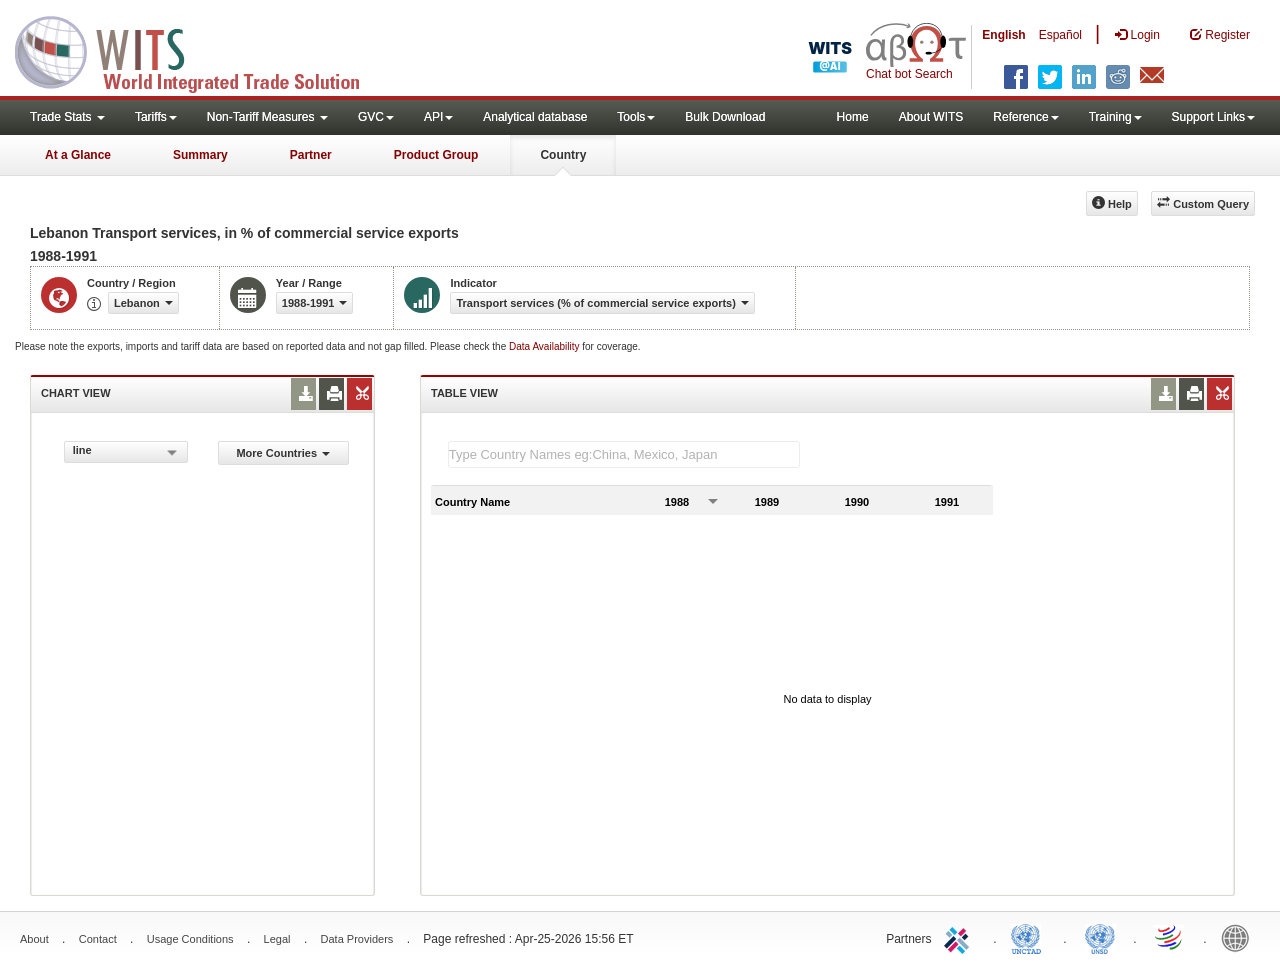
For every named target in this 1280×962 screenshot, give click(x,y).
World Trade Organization (1170, 937)
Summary (200, 155)
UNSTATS (1100, 937)
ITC (960, 937)
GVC (376, 117)
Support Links (1213, 117)
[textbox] (624, 454)
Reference (1025, 117)
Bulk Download (725, 117)
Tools (636, 117)
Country (563, 155)
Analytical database (535, 117)
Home (853, 117)
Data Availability (545, 346)
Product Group (436, 155)
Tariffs (156, 117)
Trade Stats (67, 117)
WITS (200, 50)
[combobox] (126, 452)
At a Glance (78, 155)
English (1003, 35)
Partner (311, 155)
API (438, 117)
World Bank (1240, 937)
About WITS (931, 117)
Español (1060, 35)
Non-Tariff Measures (267, 117)
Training (1115, 117)
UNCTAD (1030, 937)
